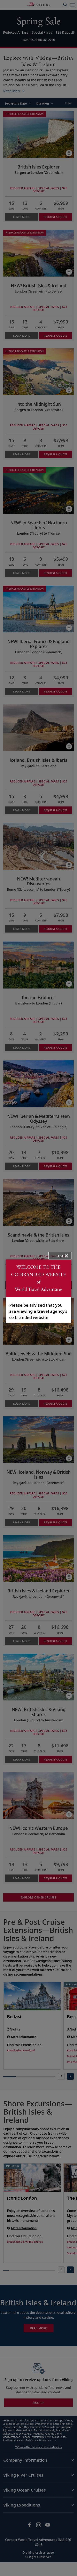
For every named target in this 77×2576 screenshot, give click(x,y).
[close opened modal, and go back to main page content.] (60, 1256)
